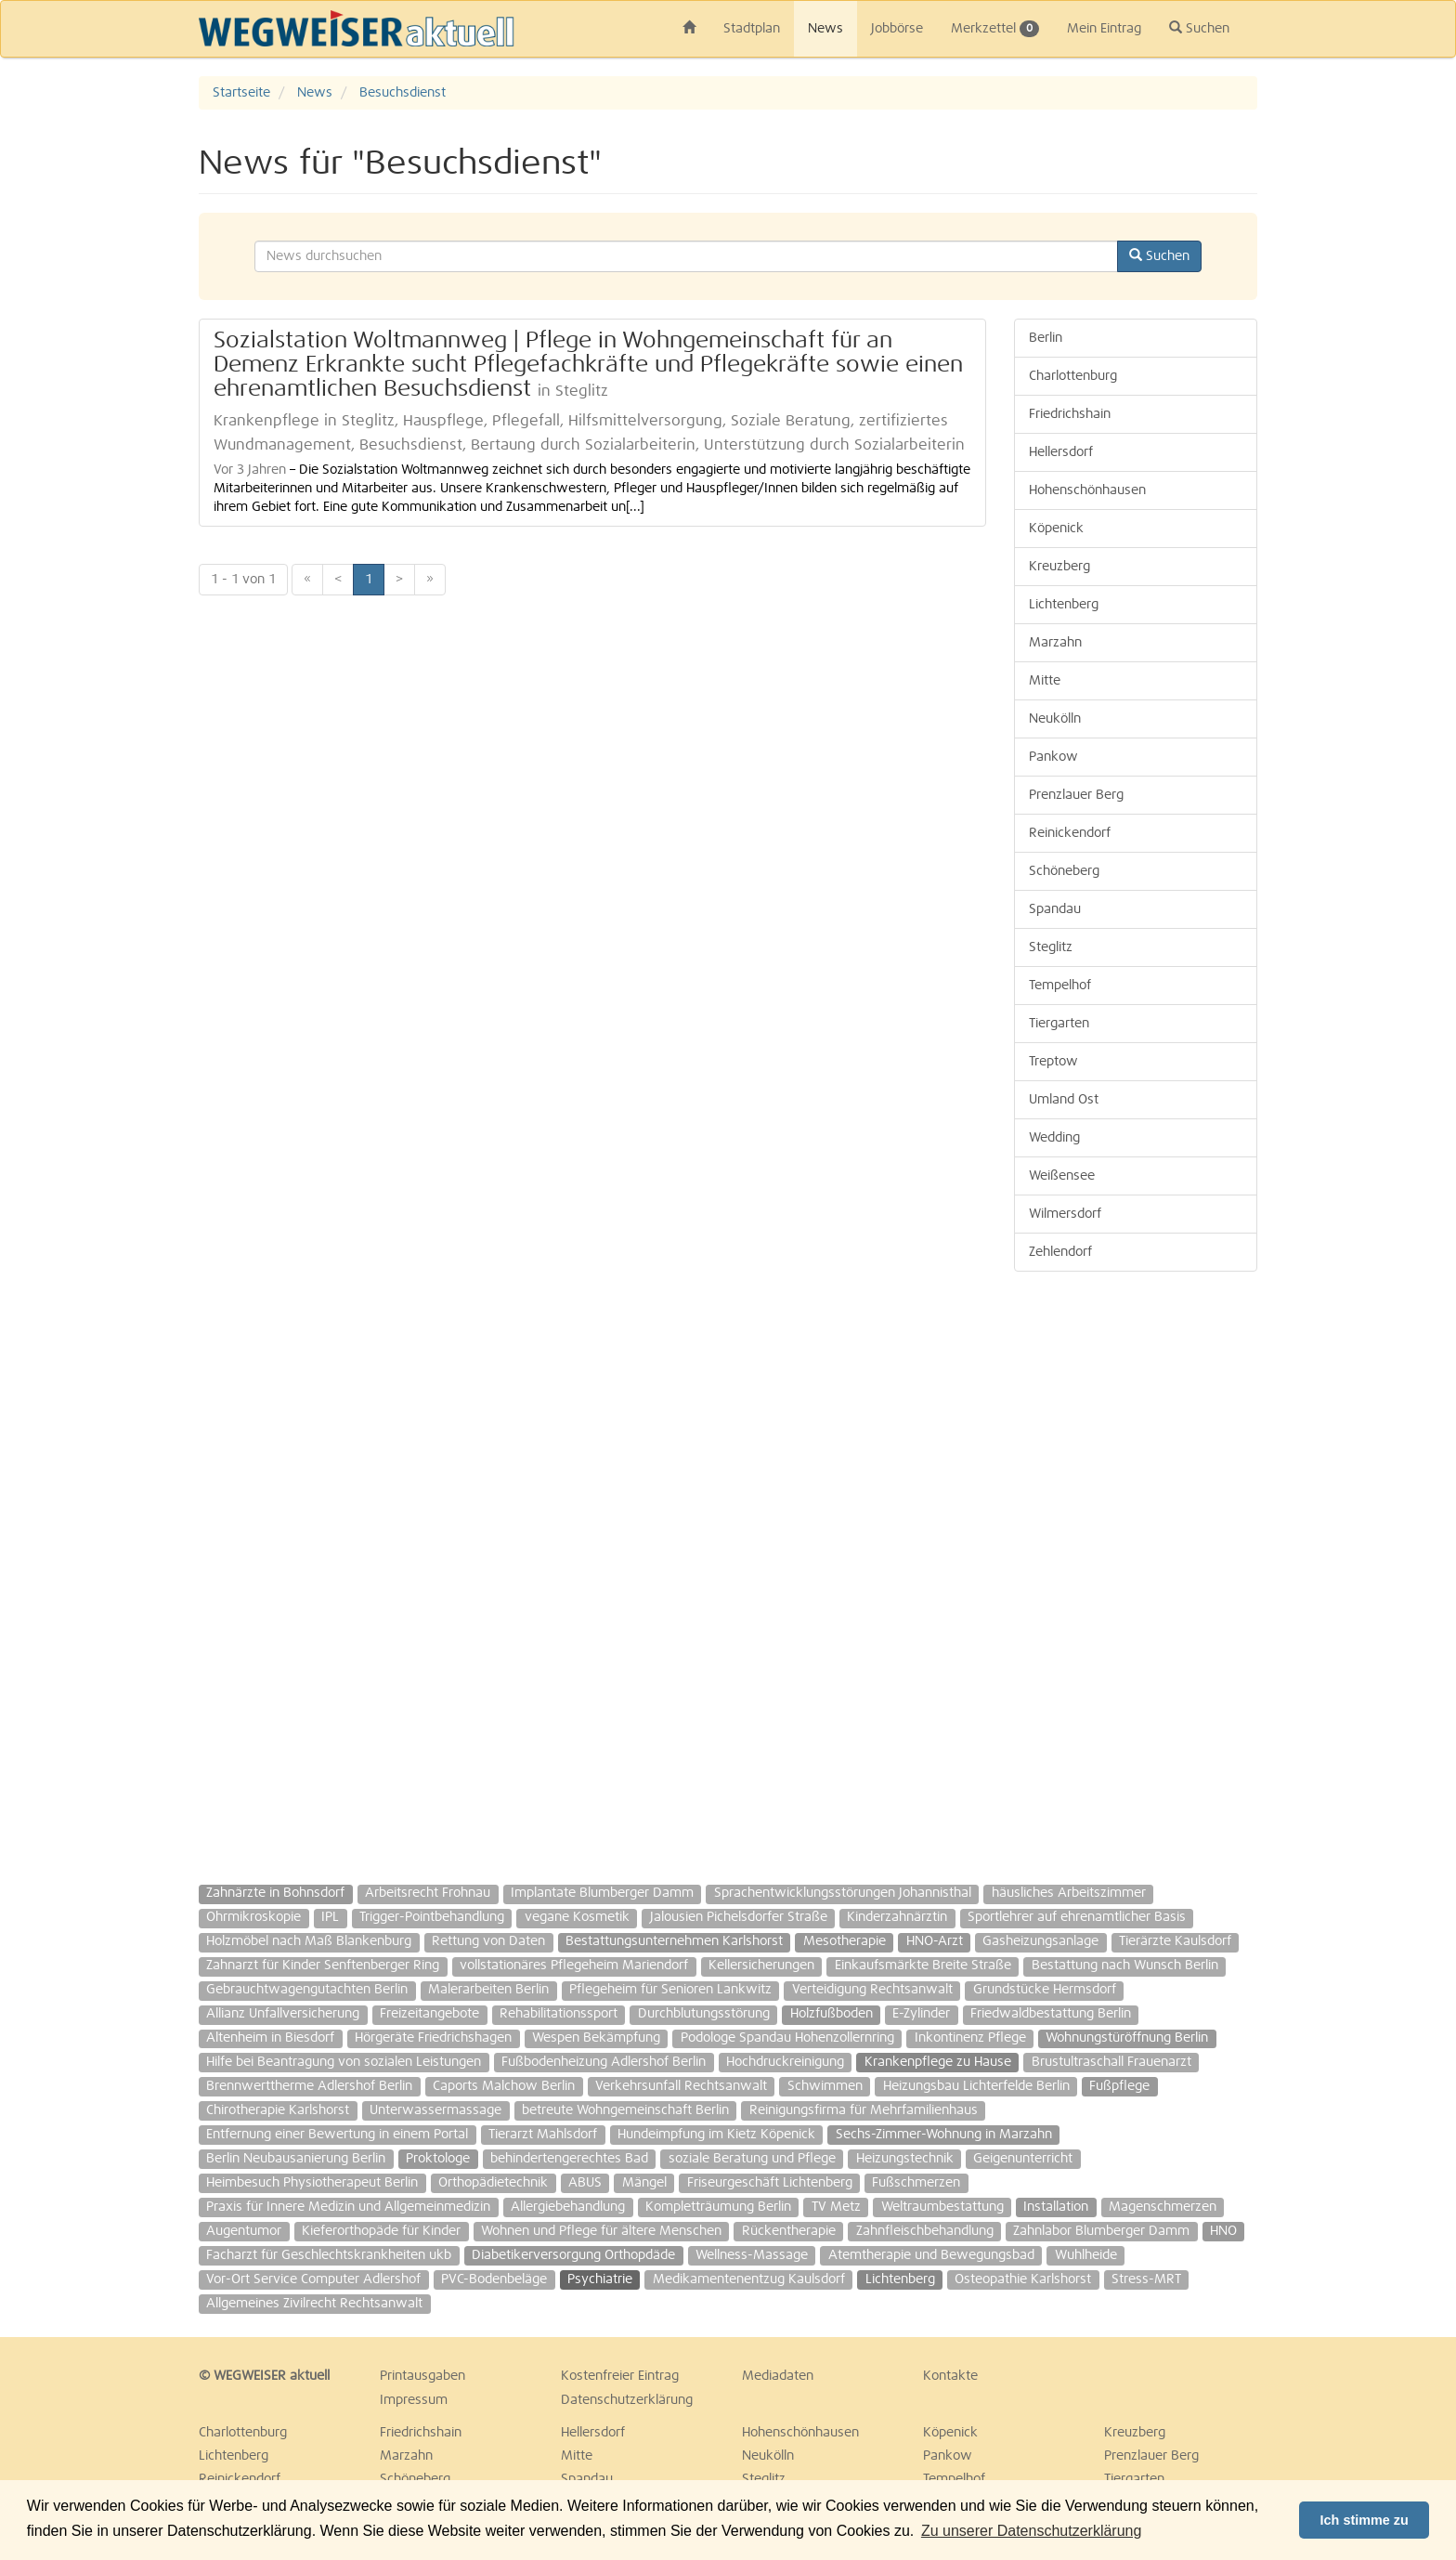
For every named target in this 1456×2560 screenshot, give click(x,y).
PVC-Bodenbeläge (494, 2279)
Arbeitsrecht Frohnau (427, 1893)
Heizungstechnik (905, 2158)
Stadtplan (751, 28)
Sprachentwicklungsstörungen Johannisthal (842, 1893)
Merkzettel (995, 28)
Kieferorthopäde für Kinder (381, 2231)
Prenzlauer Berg (1076, 795)
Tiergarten (1059, 1023)
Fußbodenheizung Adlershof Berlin (603, 2062)
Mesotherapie (844, 1941)
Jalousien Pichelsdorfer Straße (738, 1917)
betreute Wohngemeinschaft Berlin (625, 2110)
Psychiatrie (599, 2279)
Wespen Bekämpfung (596, 2037)
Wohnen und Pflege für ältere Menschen (601, 2231)
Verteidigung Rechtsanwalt (872, 1989)
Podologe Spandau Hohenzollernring (787, 2037)
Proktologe (438, 2158)
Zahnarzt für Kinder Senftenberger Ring (322, 1965)
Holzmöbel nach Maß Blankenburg (308, 1941)
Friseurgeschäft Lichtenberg (769, 2182)
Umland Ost (1063, 1099)
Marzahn (1055, 642)
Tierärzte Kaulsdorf (1175, 1941)
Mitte (1044, 680)
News (825, 28)
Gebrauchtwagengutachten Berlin (307, 1989)
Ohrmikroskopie (253, 1917)
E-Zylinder (921, 2013)
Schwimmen (825, 2086)
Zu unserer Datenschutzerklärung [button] (1031, 2531)
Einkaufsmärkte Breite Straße (923, 1965)
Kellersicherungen (761, 1965)
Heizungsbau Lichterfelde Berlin (976, 2086)
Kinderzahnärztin (897, 1917)
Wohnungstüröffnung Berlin (1127, 2037)
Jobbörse (897, 28)
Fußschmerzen (916, 2182)
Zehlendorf (1060, 1252)
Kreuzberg (1059, 566)
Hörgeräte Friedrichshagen (433, 2037)
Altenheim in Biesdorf (270, 2037)
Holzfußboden (831, 2013)
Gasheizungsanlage (1040, 1941)
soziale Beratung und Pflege (752, 2158)
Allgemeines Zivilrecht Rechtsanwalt (314, 2303)
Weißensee (1062, 1175)
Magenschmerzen (1162, 2207)
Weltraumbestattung (942, 2207)
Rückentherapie (789, 2231)
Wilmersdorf (1065, 1214)
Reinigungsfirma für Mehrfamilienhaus (863, 2110)
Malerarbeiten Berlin (488, 1989)
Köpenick (1056, 528)
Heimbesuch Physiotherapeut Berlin (312, 2182)
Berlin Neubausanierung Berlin (295, 2158)
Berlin (1045, 338)
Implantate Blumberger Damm (602, 1893)
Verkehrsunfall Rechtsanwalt (681, 2086)
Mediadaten (777, 2376)
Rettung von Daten (488, 1941)
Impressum (414, 2400)
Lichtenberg (1063, 604)
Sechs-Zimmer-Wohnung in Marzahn (944, 2134)
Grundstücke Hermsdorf (1044, 1989)
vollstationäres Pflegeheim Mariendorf (574, 1965)
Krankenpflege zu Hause (937, 2062)
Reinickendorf (1070, 833)
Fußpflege (1119, 2086)
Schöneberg (1064, 871)
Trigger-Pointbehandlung (431, 1917)
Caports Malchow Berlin (504, 2086)
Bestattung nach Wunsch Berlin (1125, 1965)
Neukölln (1055, 718)
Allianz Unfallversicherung (282, 2013)
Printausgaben (422, 2376)
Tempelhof (1060, 985)
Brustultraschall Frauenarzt (1111, 2062)
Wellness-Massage (752, 2255)
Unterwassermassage (435, 2110)
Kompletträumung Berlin (718, 2207)
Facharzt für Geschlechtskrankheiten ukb (328, 2255)
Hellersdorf (1061, 452)
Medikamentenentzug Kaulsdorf (749, 2279)
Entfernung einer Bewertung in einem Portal (337, 2134)
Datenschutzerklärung (627, 2400)
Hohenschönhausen (1087, 490)
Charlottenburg (1073, 376)
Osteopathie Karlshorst (1023, 2279)
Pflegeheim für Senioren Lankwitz (670, 1989)
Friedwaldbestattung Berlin (1050, 2013)
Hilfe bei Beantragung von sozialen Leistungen (343, 2062)
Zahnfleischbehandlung (925, 2231)
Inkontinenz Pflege (970, 2037)
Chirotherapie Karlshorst (277, 2110)
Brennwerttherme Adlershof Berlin (309, 2086)
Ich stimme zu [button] (1364, 2520)
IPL (330, 1917)
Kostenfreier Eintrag (620, 2376)
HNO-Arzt (934, 1941)
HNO (1223, 2231)
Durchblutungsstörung (704, 2013)
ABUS (585, 2182)
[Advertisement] (1136, 1569)
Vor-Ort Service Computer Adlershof (313, 2279)
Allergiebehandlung (568, 2207)
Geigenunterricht (1022, 2158)
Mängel (644, 2182)
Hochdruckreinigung (785, 2062)
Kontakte (950, 2376)
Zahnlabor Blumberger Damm (1101, 2231)
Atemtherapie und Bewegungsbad (931, 2255)
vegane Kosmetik (577, 1917)
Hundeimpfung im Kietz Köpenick (716, 2134)
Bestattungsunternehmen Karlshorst (674, 1941)
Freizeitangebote (429, 2013)
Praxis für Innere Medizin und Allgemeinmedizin (348, 2207)
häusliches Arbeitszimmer (1069, 1893)
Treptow (1053, 1061)
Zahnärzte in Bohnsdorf (275, 1893)
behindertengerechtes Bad (569, 2158)
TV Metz (836, 2207)
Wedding (1054, 1137)
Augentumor (243, 2231)
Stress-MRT (1146, 2279)
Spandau (1055, 909)
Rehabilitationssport (559, 2013)
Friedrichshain (1070, 414)
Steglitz (1050, 947)
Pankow (1053, 757)
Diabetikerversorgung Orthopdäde (573, 2255)
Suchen (1199, 27)
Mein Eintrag (1104, 28)
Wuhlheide (1086, 2255)
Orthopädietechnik (493, 2182)
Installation (1055, 2207)
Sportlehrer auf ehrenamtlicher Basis (1077, 1917)
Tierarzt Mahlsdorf (542, 2134)
